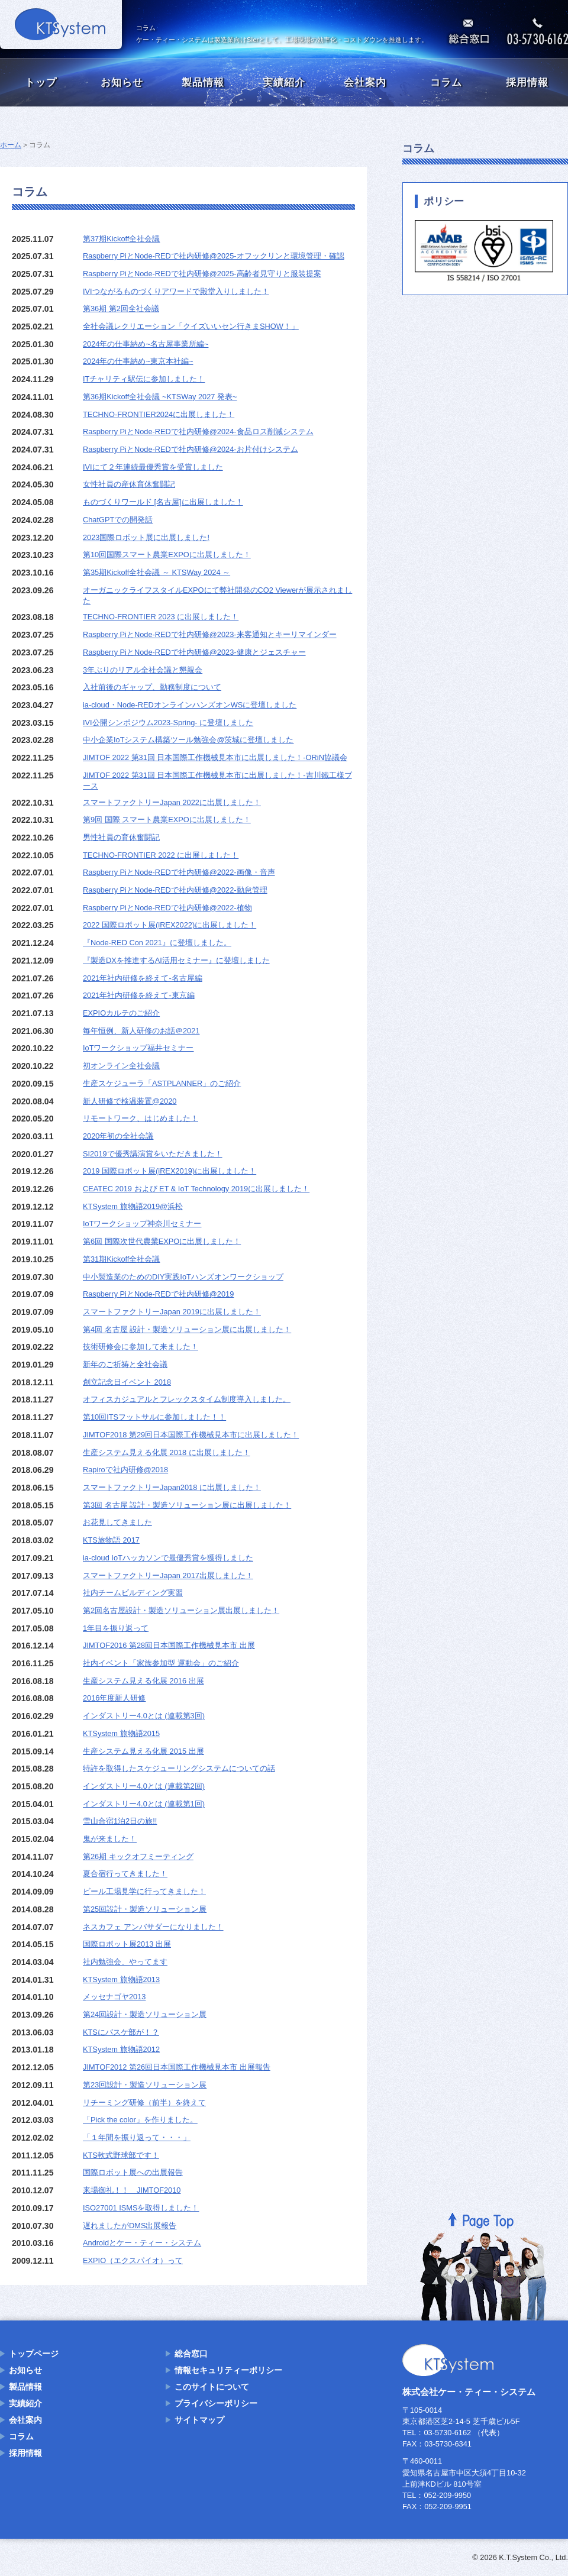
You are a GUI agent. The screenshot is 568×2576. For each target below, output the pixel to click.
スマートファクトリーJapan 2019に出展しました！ (172, 1311)
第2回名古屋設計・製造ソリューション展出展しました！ (181, 1610)
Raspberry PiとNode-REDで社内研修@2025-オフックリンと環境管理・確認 (213, 255)
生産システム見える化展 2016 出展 (143, 1680)
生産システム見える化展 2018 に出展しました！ (166, 1452)
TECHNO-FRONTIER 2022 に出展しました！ (160, 855)
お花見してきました (117, 1522)
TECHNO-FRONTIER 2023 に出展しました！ (160, 616)
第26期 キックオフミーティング (138, 1856)
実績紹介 (284, 82)
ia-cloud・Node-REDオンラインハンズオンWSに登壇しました (189, 704)
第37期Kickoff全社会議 (121, 238)
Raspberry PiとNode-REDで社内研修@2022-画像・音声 (179, 872)
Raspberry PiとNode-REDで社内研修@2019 (158, 1293)
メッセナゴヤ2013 (114, 1996)
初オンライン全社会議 (121, 1065)
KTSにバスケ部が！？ (121, 2032)
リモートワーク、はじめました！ (140, 1118)
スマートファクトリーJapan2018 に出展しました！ (172, 1487)
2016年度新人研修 (114, 1697)
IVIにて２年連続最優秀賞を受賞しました (153, 467)
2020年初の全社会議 (118, 1136)
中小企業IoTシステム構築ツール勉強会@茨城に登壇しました (188, 739)
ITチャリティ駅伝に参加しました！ (144, 378)
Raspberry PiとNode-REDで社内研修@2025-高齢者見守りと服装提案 (202, 273)
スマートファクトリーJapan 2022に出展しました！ (172, 802)
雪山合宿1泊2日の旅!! (120, 1821)
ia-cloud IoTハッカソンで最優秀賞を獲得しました (168, 1557)
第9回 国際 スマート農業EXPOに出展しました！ (167, 819)
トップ (41, 82)
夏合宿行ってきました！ (125, 1873)
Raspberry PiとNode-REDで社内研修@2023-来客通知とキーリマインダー (210, 634)
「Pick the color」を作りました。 (140, 2119)
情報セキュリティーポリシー (228, 2370)
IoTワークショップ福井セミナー (138, 1047)
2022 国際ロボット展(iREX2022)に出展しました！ (169, 924)
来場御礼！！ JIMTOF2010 (131, 2190)
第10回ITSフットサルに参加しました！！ (154, 1417)
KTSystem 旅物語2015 (121, 1733)
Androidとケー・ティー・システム (142, 2242)
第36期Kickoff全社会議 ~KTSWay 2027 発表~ (160, 396)
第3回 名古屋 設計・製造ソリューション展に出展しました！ (187, 1505)
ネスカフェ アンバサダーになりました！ (153, 1926)
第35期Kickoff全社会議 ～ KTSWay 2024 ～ (156, 572)
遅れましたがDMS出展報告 (129, 2225)
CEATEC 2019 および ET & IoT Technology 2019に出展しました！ (196, 1188)
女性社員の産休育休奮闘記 (129, 484)
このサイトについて (212, 2386)
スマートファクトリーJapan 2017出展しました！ (168, 1575)
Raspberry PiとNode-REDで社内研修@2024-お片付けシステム (190, 449)
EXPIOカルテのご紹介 (121, 1013)
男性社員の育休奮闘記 (121, 837)
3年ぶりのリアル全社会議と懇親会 (142, 669)
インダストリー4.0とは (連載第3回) (144, 1715)
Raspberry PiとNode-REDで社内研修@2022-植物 (167, 907)
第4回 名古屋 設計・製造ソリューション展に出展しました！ (187, 1329)
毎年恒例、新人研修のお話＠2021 (141, 1030)
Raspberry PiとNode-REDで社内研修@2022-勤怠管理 (175, 889)
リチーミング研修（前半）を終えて (144, 2102)
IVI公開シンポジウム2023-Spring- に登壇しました (168, 722)
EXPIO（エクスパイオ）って (133, 2260)
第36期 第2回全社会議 (121, 308)
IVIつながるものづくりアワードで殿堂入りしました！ (176, 291)
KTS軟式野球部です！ (121, 2155)
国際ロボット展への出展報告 (133, 2172)
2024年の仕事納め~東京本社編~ (138, 361)
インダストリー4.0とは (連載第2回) (144, 1786)
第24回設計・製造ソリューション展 (144, 2014)
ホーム (10, 144)
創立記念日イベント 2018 (127, 1382)
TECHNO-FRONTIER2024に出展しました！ (158, 414)
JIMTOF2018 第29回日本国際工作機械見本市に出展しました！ (191, 1434)
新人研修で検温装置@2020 (129, 1101)
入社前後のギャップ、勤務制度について (152, 687)
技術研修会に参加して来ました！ (140, 1346)
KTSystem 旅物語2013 (121, 1979)
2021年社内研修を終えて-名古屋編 (142, 978)
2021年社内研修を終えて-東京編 (139, 995)
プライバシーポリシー (216, 2403)
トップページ (34, 2353)
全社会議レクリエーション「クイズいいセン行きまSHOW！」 (191, 326)
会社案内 (365, 82)
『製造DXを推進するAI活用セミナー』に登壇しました (176, 960)
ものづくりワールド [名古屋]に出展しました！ (163, 501)
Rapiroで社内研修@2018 (125, 1469)
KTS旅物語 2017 (111, 1540)
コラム (446, 82)
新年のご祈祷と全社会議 (125, 1364)
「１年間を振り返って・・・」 (137, 2137)
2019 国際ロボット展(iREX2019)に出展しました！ (169, 1170)
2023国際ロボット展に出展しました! (146, 537)
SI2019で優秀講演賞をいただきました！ (152, 1153)
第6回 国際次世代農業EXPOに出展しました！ (162, 1241)
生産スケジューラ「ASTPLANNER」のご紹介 (162, 1083)
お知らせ (122, 82)
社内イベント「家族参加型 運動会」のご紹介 (161, 1663)
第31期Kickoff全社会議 (121, 1259)
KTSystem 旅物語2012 (121, 2049)
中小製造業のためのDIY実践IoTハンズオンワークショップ (183, 1276)
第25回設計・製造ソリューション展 (144, 1909)
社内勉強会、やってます (125, 1961)
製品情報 (203, 82)
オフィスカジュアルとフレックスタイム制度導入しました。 (187, 1399)
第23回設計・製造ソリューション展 (144, 2084)
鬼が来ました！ (110, 1838)
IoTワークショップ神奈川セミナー (142, 1223)
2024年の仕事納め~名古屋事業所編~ (145, 344)
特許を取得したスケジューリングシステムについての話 (179, 1768)
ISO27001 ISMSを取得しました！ (141, 2207)
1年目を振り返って (116, 1628)
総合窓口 (191, 2353)
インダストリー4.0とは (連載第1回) (144, 1803)
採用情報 (527, 82)
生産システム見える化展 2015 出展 (143, 1751)
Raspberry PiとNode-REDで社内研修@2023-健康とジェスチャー (194, 652)
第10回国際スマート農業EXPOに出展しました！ (167, 554)
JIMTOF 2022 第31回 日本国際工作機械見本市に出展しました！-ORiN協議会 (215, 757)
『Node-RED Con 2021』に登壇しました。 (157, 942)
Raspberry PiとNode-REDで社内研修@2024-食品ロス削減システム (198, 431)
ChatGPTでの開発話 (118, 519)
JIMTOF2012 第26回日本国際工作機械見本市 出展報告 (176, 2067)
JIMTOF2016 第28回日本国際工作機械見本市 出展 (169, 1645)
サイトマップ (199, 2420)
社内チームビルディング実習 (133, 1592)
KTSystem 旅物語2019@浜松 (133, 1206)
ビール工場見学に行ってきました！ (144, 1891)
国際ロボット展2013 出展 (127, 1944)
